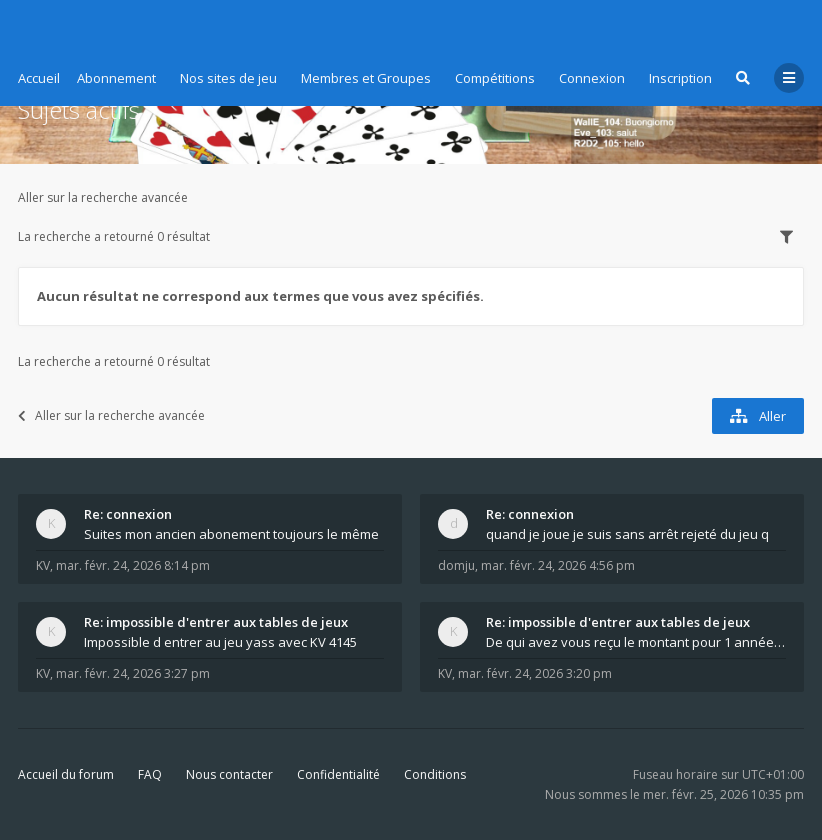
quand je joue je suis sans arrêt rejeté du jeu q (627, 534)
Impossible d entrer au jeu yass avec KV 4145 (220, 642)
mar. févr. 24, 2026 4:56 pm (558, 565)
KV (43, 565)
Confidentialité (338, 774)
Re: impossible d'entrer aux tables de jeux (216, 622)
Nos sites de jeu (228, 78)
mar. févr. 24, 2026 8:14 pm (133, 565)
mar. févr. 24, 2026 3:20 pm (535, 673)
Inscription (680, 78)
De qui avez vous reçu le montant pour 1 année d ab (636, 642)
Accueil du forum (66, 774)
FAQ (150, 774)
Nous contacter (229, 774)
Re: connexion (128, 514)
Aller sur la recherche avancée (103, 197)
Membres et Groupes (366, 78)
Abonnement (116, 78)
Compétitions (495, 78)
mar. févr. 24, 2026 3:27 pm (133, 673)
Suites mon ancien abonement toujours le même (231, 534)
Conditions (435, 774)
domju (456, 565)
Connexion (592, 78)
